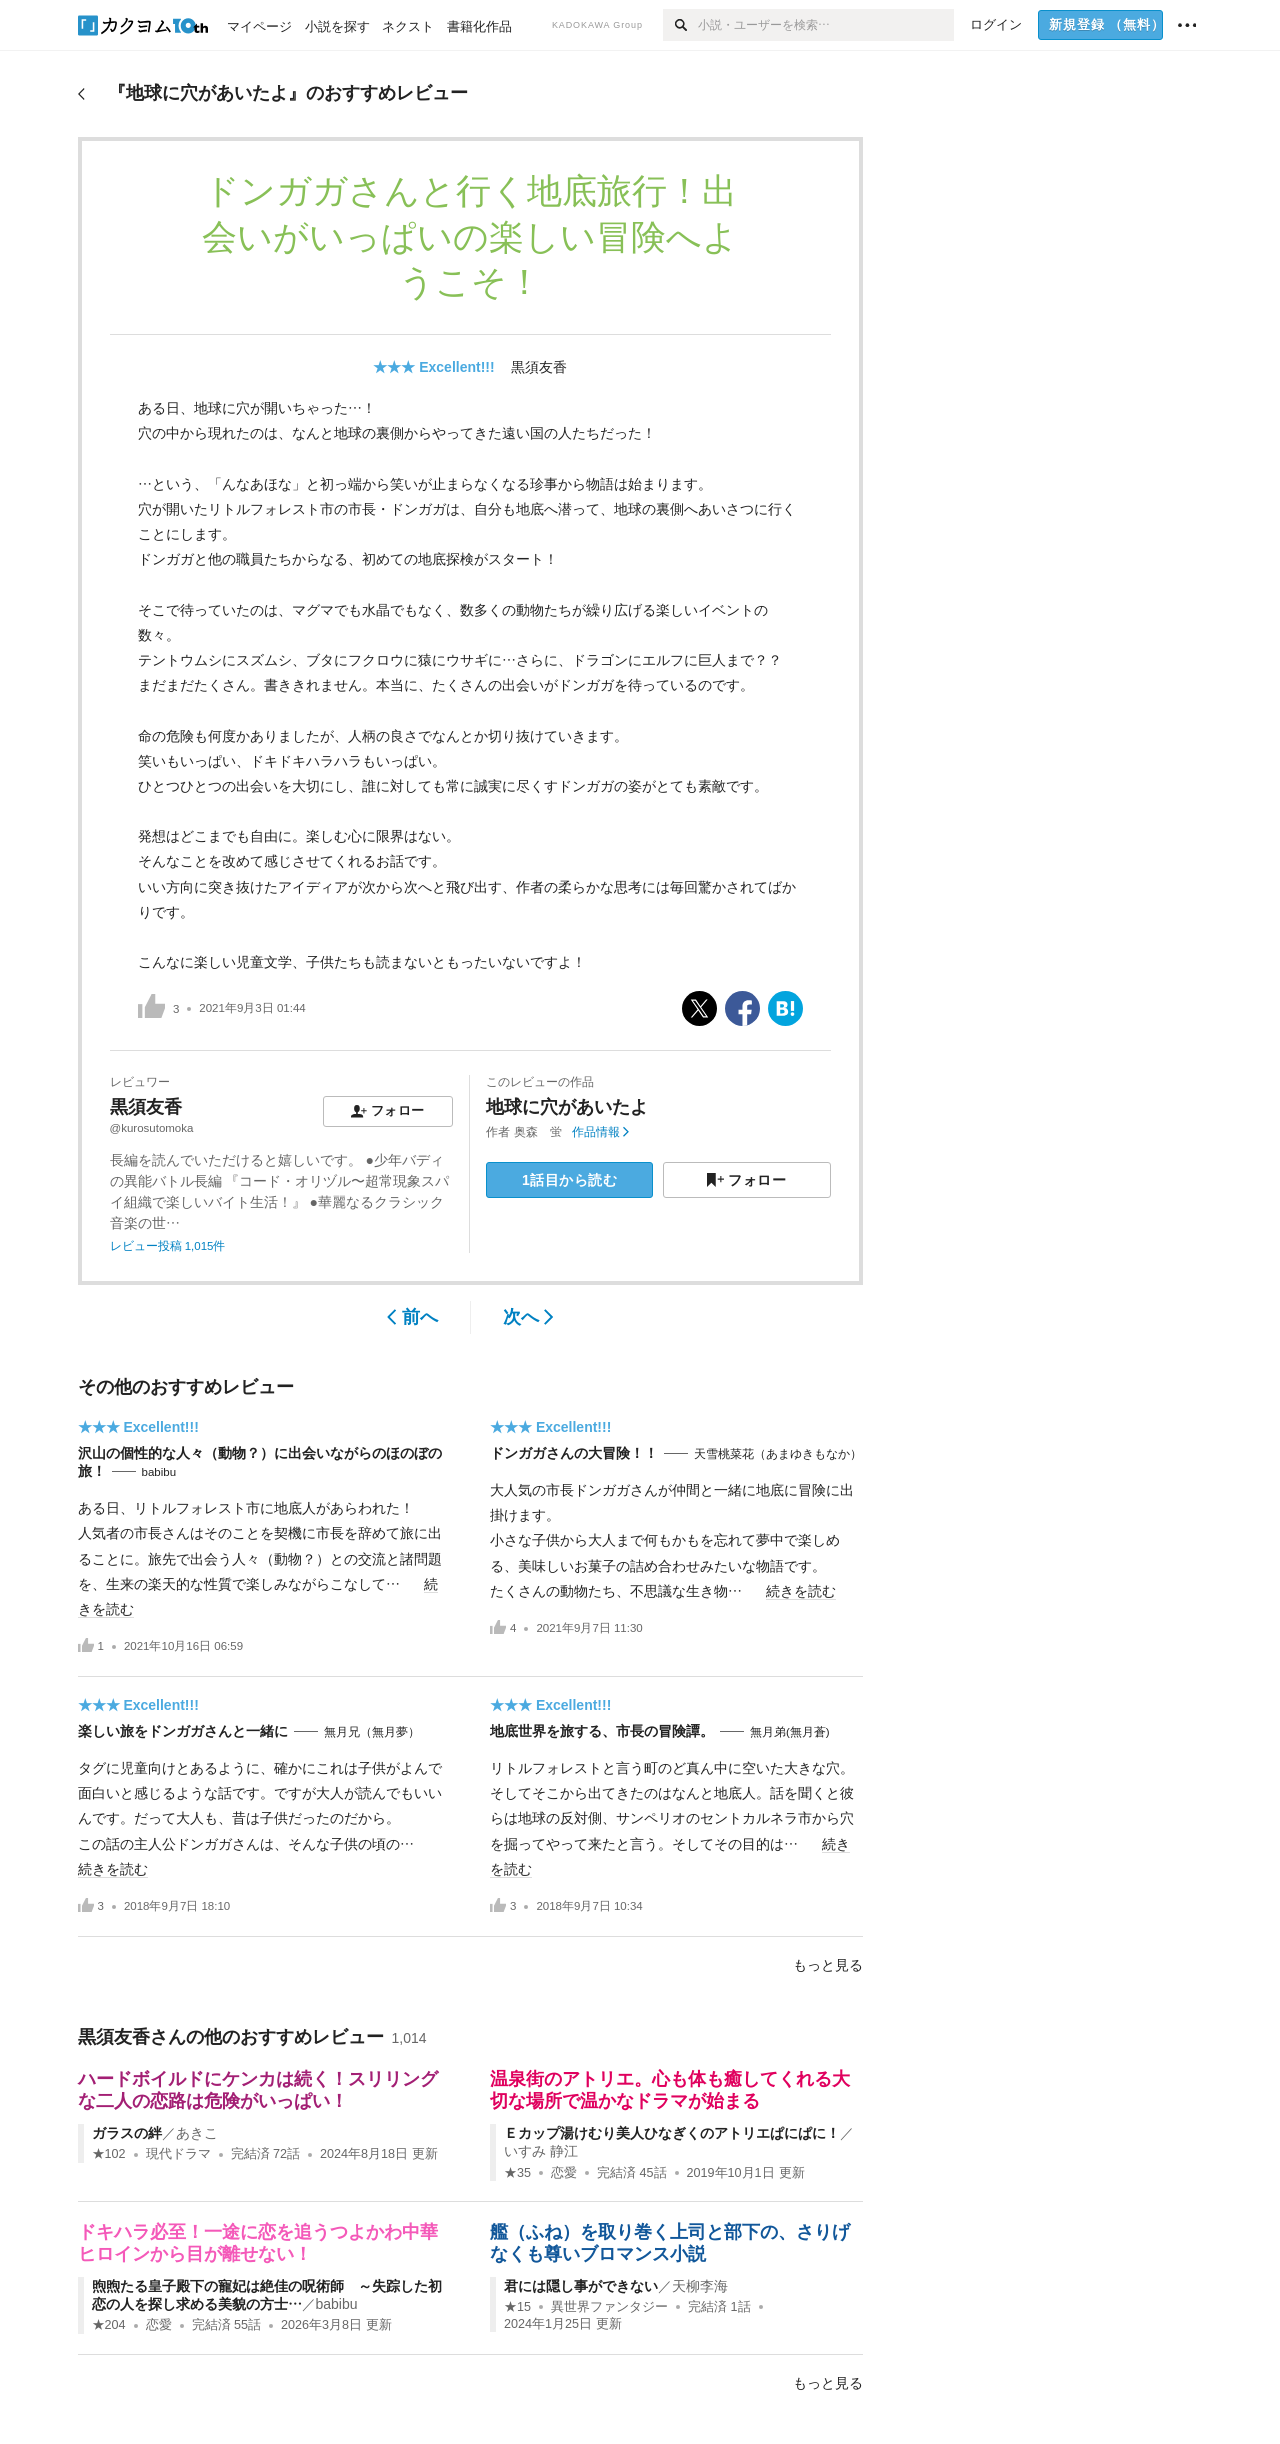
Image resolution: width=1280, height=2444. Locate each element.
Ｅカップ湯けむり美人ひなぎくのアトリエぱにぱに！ (672, 2133)
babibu (159, 1472)
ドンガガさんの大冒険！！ (574, 1453)
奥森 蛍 (538, 1132)
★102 (109, 2154)
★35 (517, 2173)
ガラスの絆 (127, 2133)
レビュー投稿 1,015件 (168, 1246)
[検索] (680, 25)
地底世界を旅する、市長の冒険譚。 (602, 1731)
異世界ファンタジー (609, 2307)
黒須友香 (539, 367)
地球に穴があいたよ (567, 1107)
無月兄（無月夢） (372, 1732)
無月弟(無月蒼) (790, 1732)
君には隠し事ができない (581, 2286)
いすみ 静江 (541, 2151)
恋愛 (564, 2173)
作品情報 (600, 1132)
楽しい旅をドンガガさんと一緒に (183, 1731)
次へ (528, 1317)
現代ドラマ (178, 2154)
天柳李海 (700, 2286)
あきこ (197, 2133)
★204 (109, 2325)
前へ (412, 1317)
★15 (517, 2307)
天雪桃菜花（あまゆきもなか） (778, 1454)
